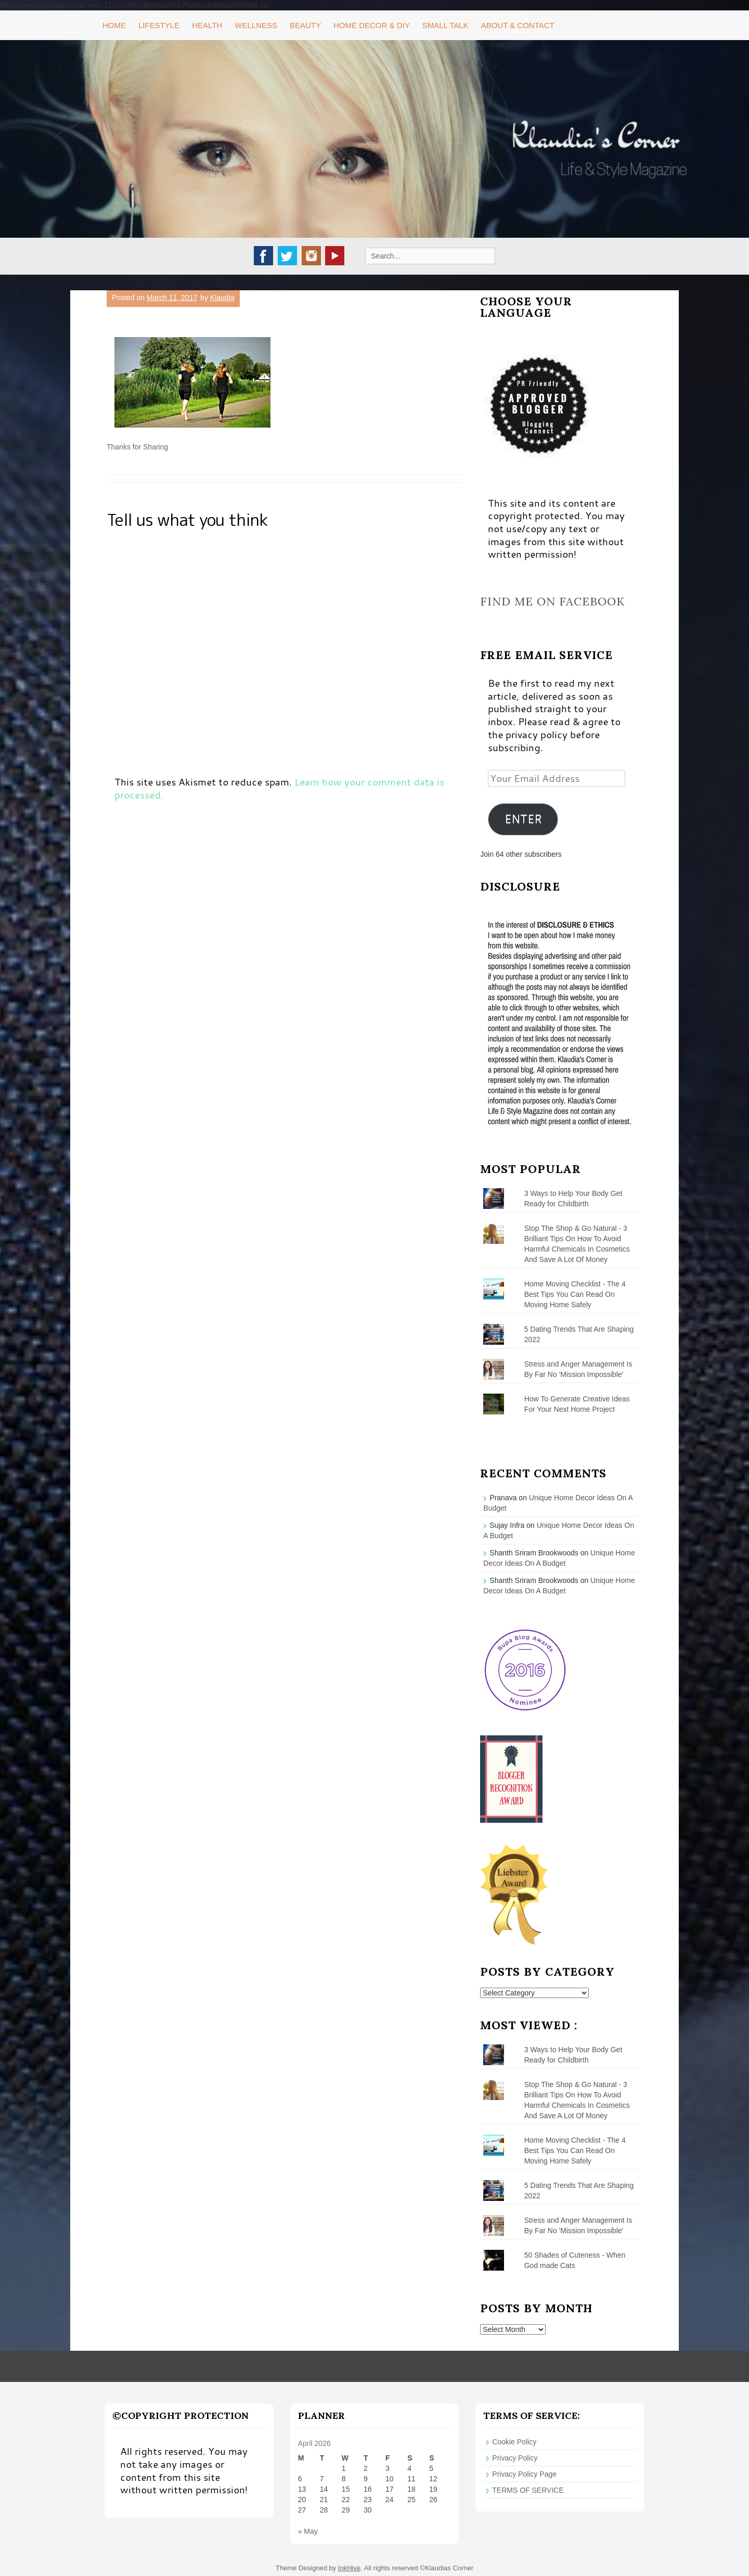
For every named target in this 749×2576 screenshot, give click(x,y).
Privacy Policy (514, 2458)
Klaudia (222, 297)
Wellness (256, 25)
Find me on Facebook (552, 601)
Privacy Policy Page (524, 2474)
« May (308, 2531)
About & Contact (517, 25)
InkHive (349, 2568)
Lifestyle (158, 25)
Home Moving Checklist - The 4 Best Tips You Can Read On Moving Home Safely (575, 1294)
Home (114, 25)
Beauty (305, 25)
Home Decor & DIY (371, 25)
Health (207, 25)
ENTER (523, 819)
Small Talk (445, 25)
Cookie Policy (514, 2442)
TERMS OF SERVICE (527, 2490)
